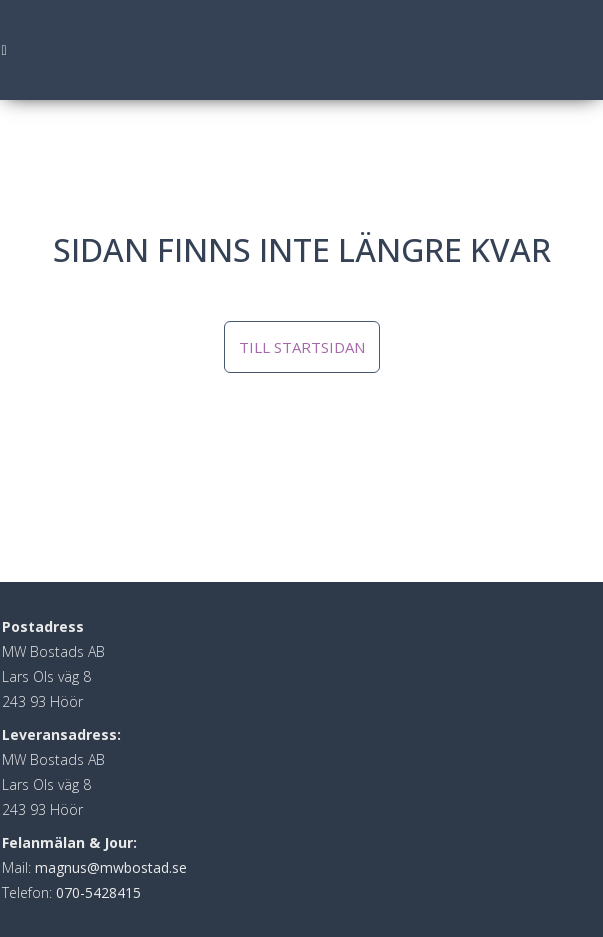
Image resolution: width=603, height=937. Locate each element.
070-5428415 (98, 892)
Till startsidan (302, 347)
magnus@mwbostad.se (111, 867)
